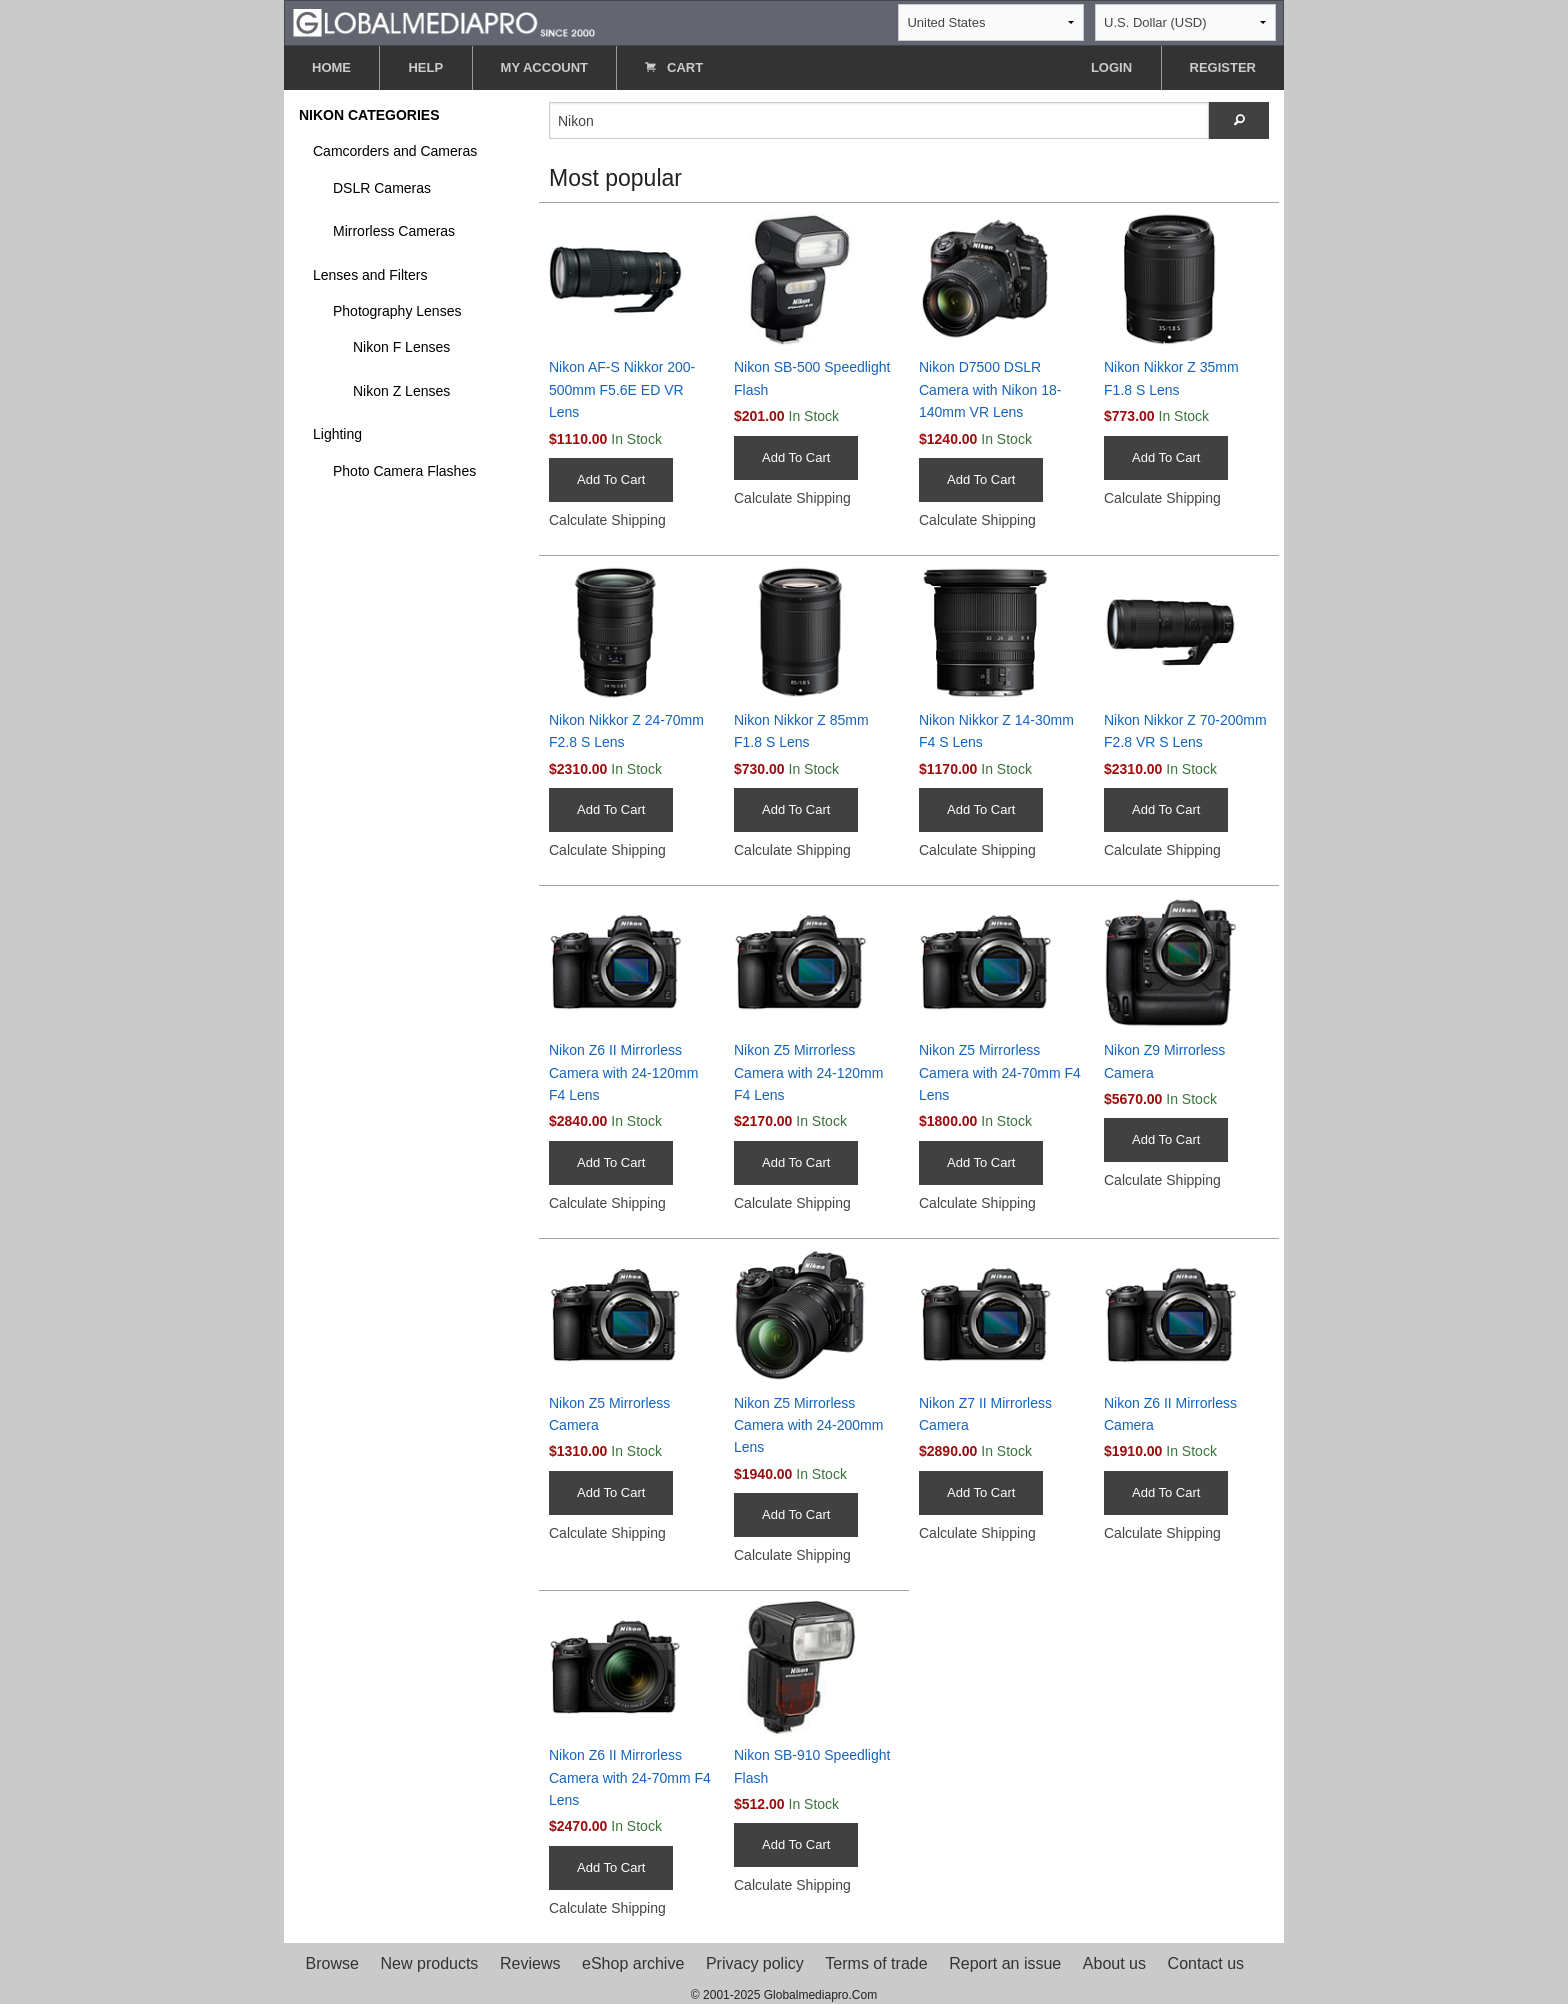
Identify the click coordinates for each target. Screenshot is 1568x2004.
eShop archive (633, 1963)
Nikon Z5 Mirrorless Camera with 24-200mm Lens (808, 1425)
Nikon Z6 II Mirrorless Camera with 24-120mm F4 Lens (623, 1072)
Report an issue (1005, 1963)
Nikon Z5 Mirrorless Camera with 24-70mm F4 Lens (1000, 1072)
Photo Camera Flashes (404, 471)
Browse (332, 1963)
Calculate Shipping (607, 520)
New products (430, 1963)
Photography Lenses (397, 311)
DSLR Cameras (382, 188)
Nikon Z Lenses (401, 391)
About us (1114, 1963)
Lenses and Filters (370, 275)
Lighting (337, 434)
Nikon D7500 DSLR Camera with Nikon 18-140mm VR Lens (990, 389)
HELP (425, 67)
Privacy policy (755, 1963)
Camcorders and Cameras (395, 151)
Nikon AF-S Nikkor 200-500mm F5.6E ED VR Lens (622, 389)
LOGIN (1111, 67)
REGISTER (1223, 67)
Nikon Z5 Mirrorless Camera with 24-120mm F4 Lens (808, 1072)
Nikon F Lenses (401, 347)
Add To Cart (611, 479)
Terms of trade (876, 1963)
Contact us (1206, 1963)
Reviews (530, 1963)
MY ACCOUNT (544, 67)
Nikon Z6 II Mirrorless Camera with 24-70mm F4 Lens (630, 1777)
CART (674, 67)
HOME (331, 67)
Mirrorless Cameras (394, 231)
